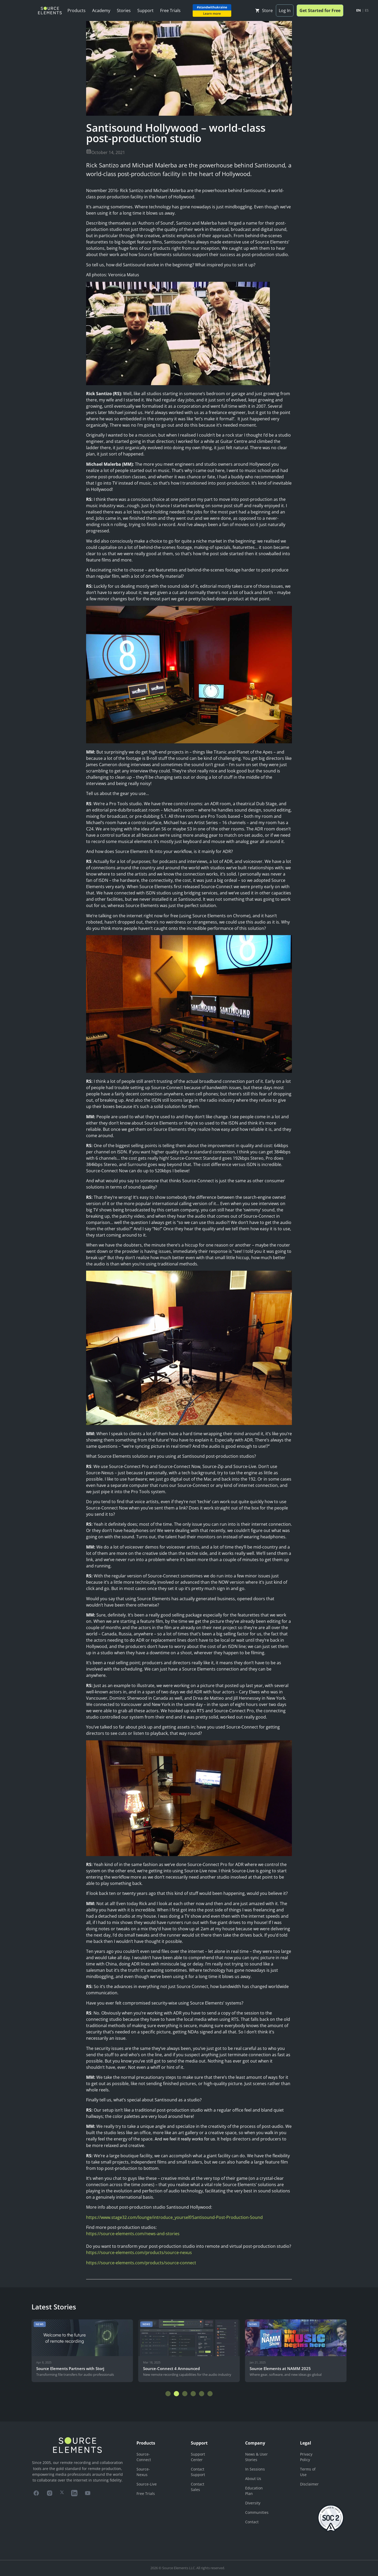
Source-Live (146, 2484)
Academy (101, 10)
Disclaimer (309, 2484)
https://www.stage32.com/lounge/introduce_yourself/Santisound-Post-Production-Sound (174, 2217)
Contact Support (198, 2472)
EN (358, 10)
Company (255, 2443)
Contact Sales (197, 2487)
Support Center (198, 2457)
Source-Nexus (143, 2472)
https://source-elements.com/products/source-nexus (139, 2252)
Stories (124, 10)
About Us (253, 2478)
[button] (168, 2393)
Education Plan (254, 2490)
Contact (252, 2521)
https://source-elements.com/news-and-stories (133, 2233)
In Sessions (255, 2469)
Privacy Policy (306, 2457)
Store (264, 10)
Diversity (252, 2502)
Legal (305, 2443)
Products (76, 10)
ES (367, 10)
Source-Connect (143, 2457)
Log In (285, 10)
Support (145, 10)
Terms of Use (308, 2472)
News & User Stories (256, 2457)
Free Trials (170, 10)
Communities (257, 2512)
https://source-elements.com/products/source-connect (141, 2263)
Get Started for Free (320, 10)
